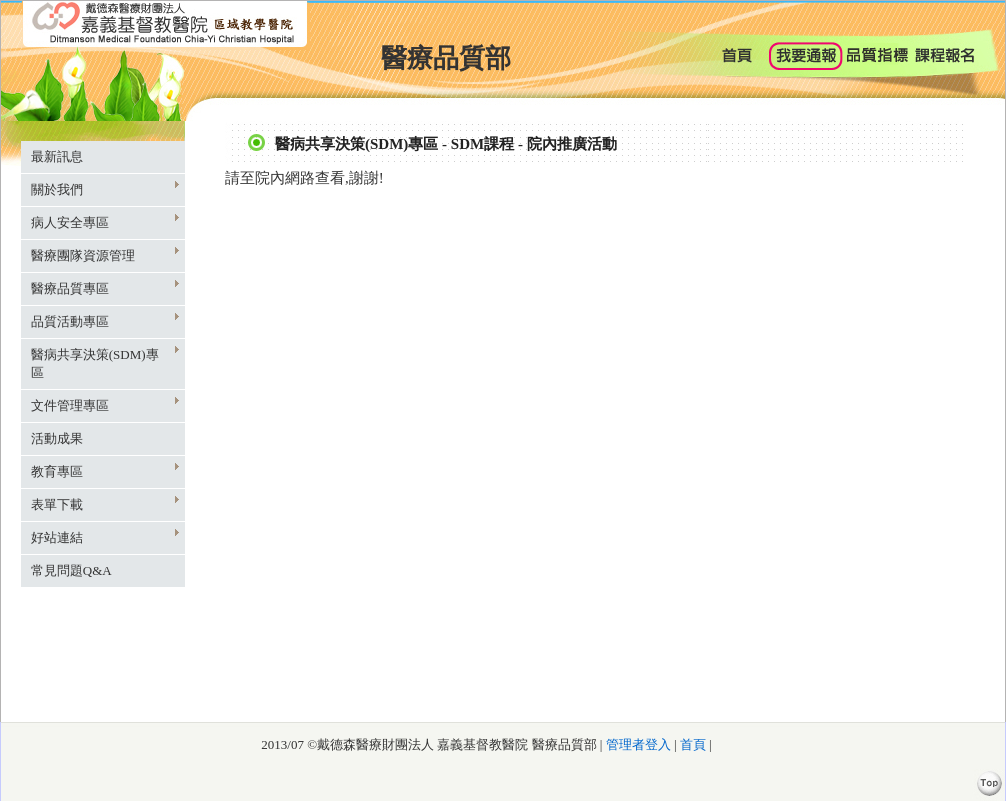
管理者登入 (636, 744)
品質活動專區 (105, 320)
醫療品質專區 (105, 287)
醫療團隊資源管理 (105, 254)
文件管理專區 (105, 404)
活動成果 (57, 438)
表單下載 (105, 503)
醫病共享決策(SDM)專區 (105, 362)
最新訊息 (57, 156)
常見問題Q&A (71, 570)
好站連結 (105, 536)
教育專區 (105, 470)
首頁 (693, 744)
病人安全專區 (105, 221)
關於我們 (105, 188)
